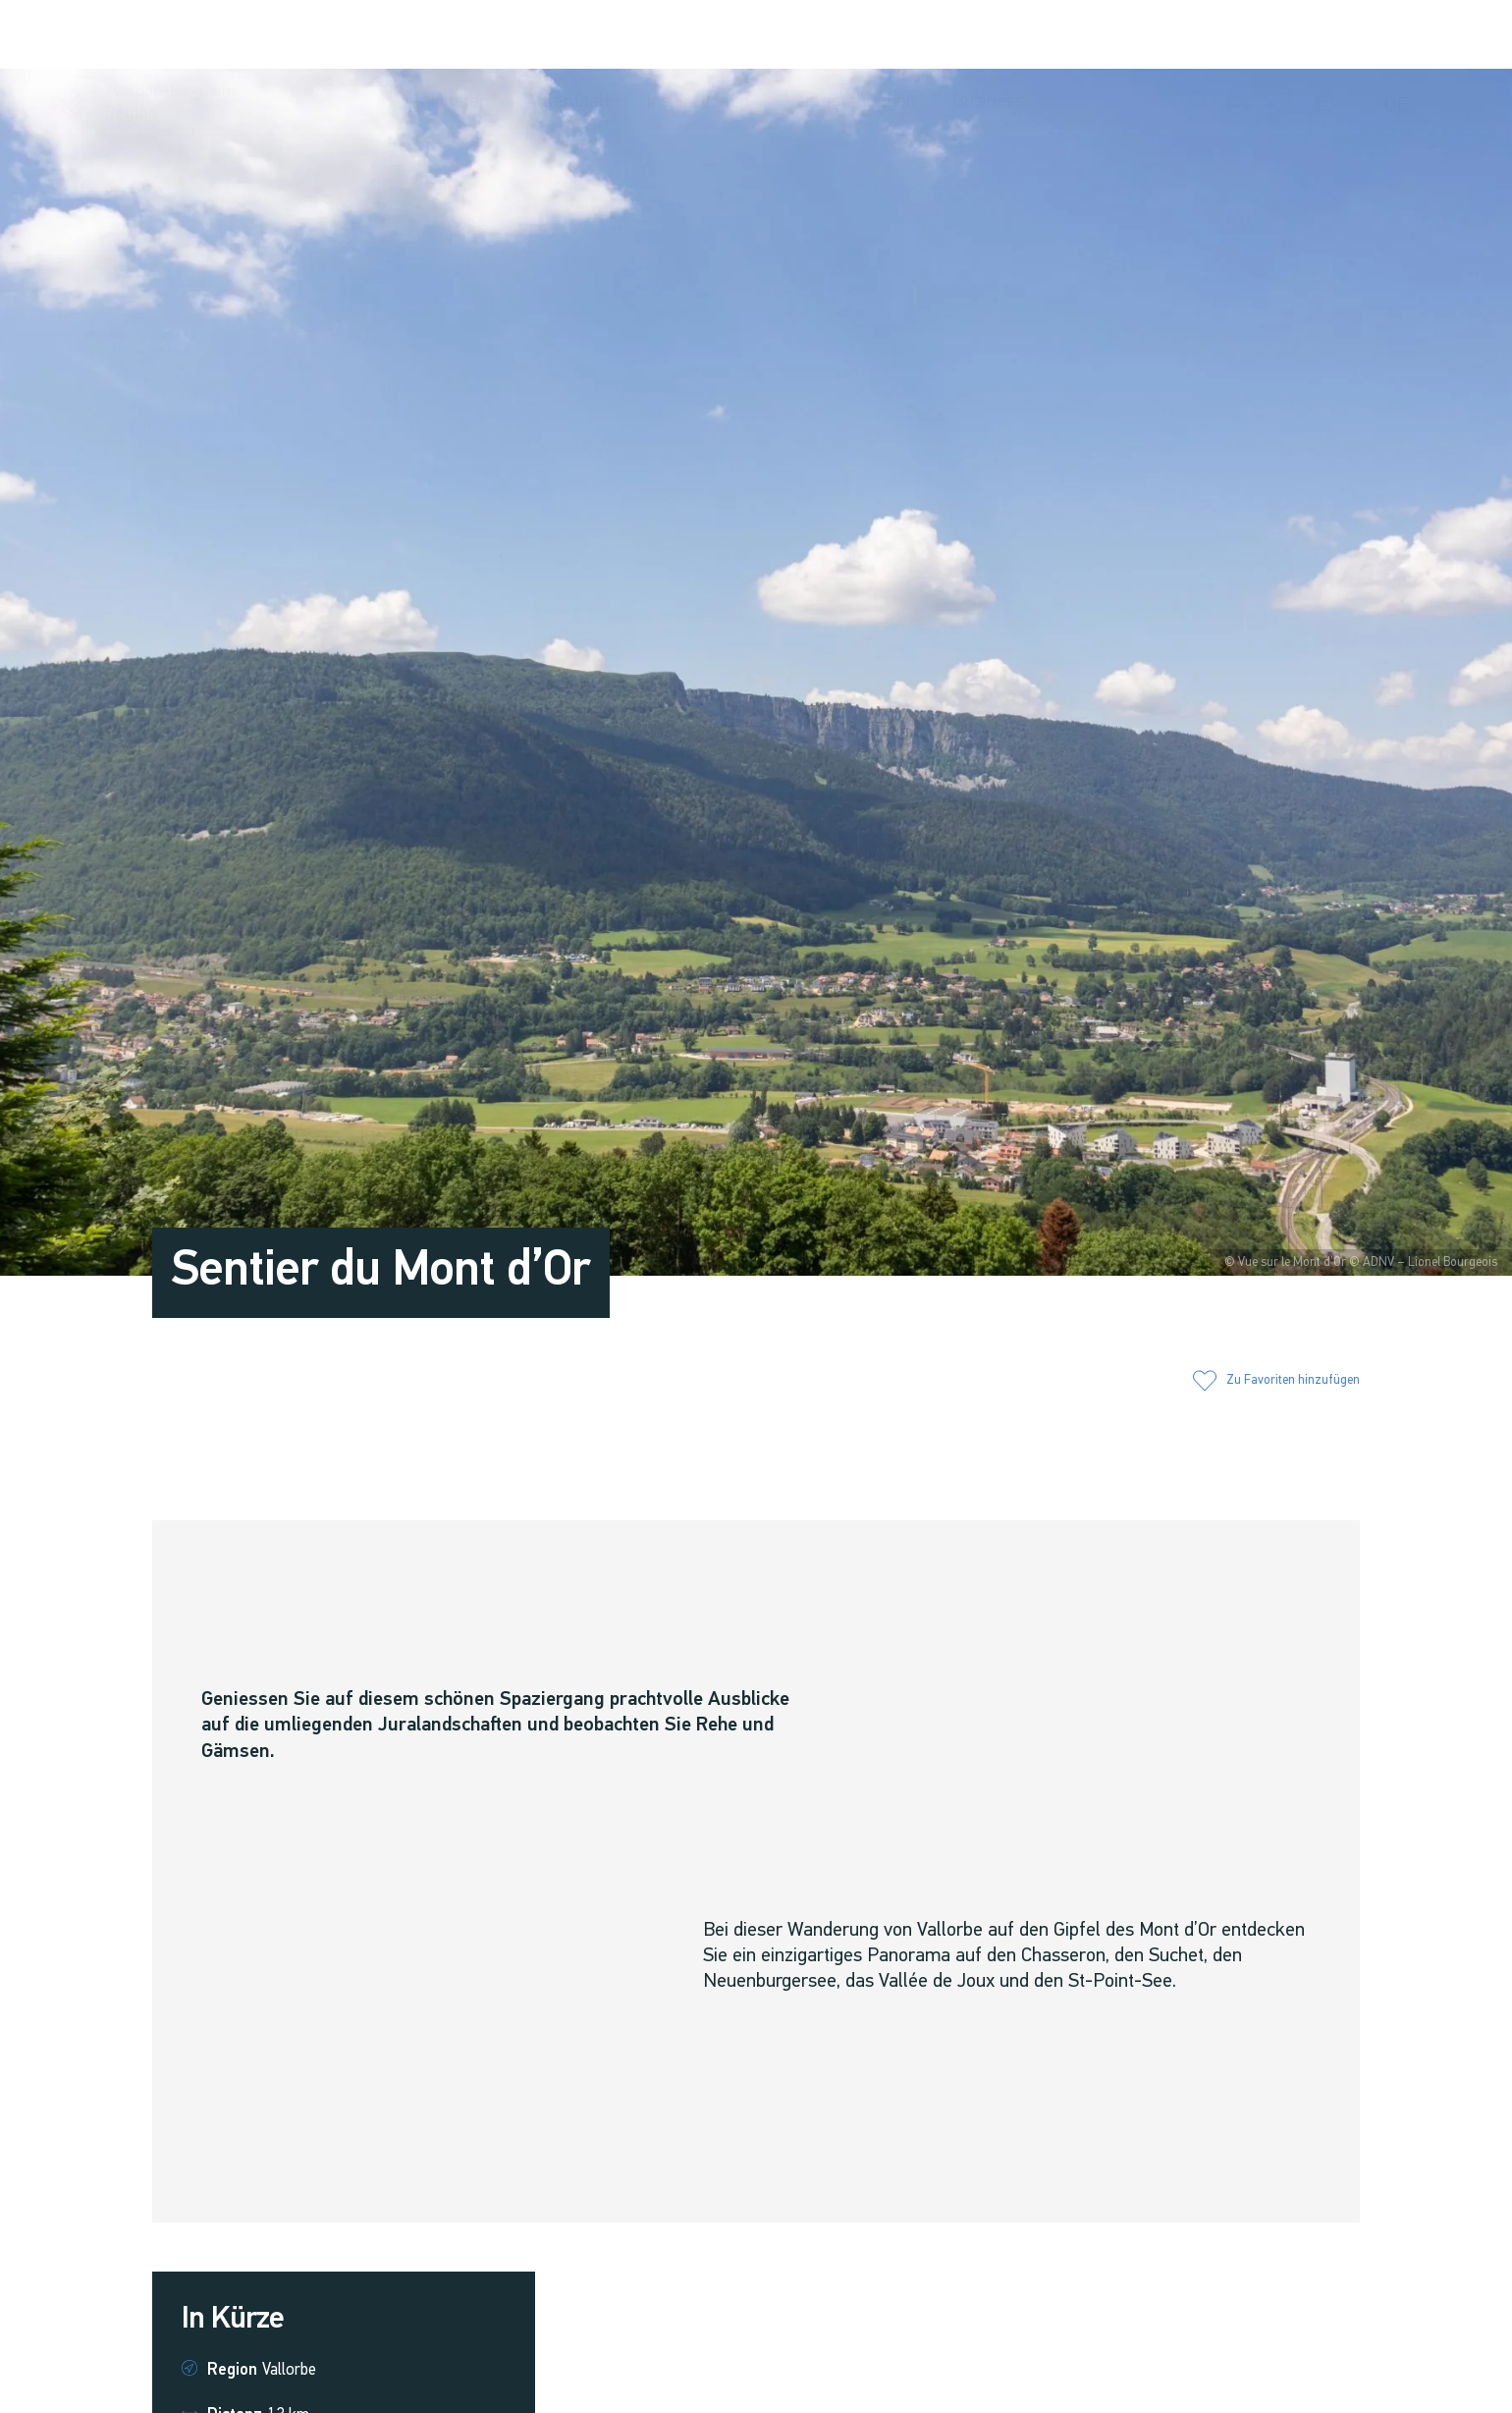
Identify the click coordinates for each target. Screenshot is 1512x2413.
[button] (1201, 36)
